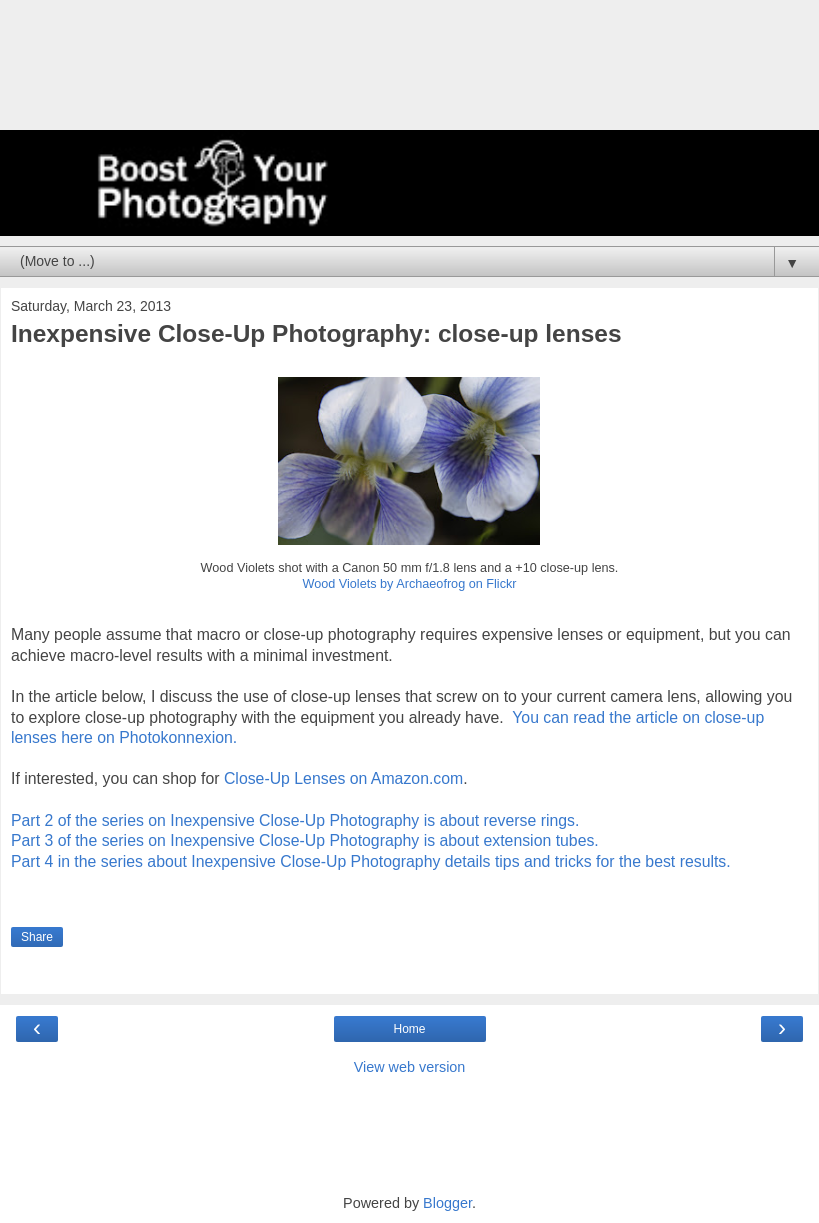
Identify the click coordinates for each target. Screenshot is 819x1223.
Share (37, 937)
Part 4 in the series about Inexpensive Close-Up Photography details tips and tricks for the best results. (371, 861)
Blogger (447, 1203)
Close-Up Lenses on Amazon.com (343, 778)
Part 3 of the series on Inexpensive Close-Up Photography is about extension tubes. (305, 840)
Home (409, 1029)
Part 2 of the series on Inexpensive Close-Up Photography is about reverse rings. (295, 820)
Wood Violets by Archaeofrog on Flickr (409, 584)
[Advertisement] (410, 75)
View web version (410, 1067)
